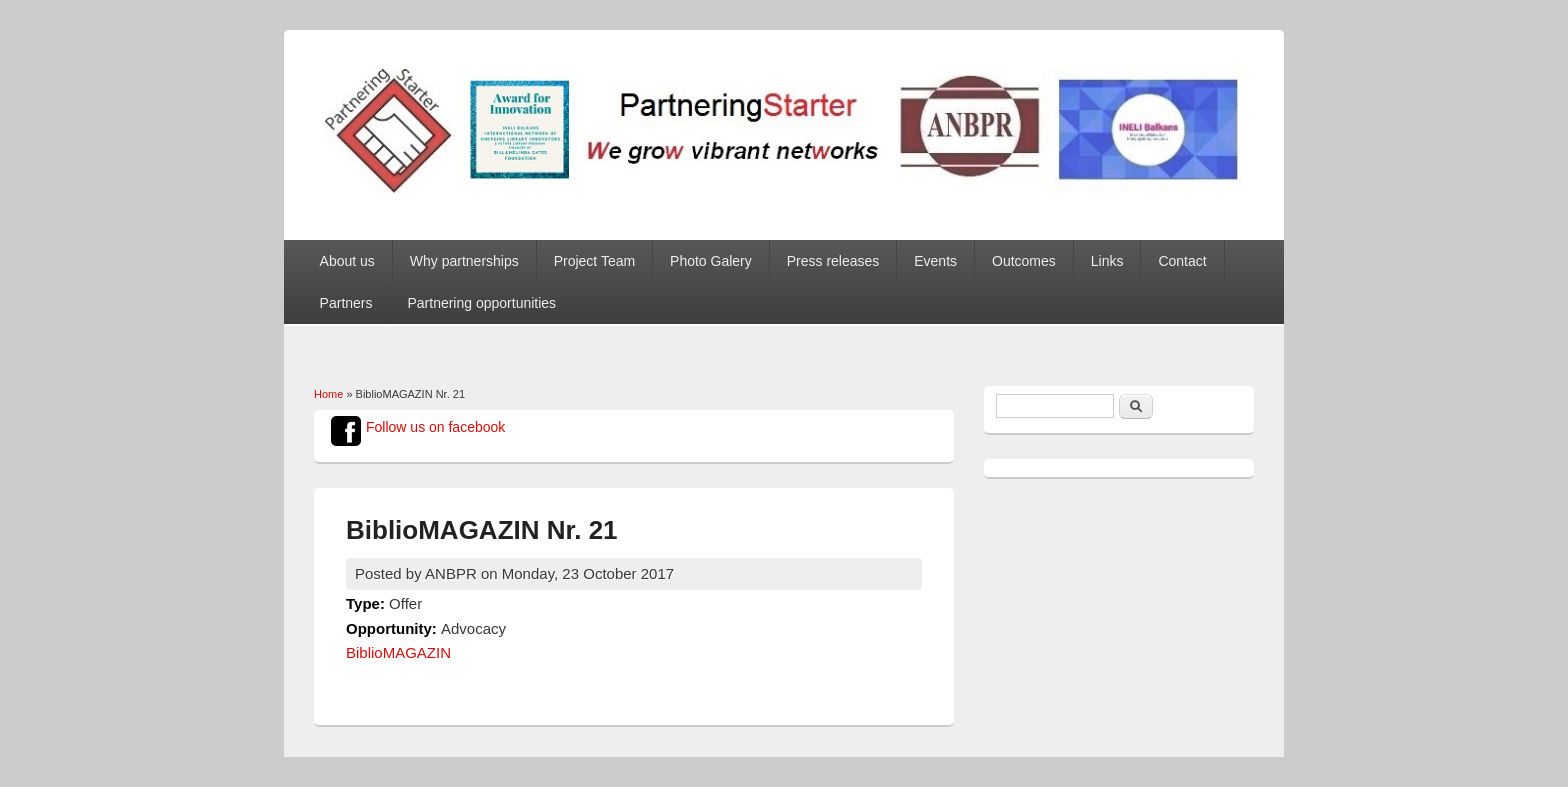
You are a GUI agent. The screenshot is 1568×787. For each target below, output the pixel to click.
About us (347, 261)
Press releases (833, 261)
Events (935, 261)
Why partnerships (464, 261)
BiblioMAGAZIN (398, 652)
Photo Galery (711, 261)
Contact (1182, 261)
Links (1107, 261)
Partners (346, 303)
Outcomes (1024, 261)
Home (328, 394)
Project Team (594, 261)
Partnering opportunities (481, 303)
